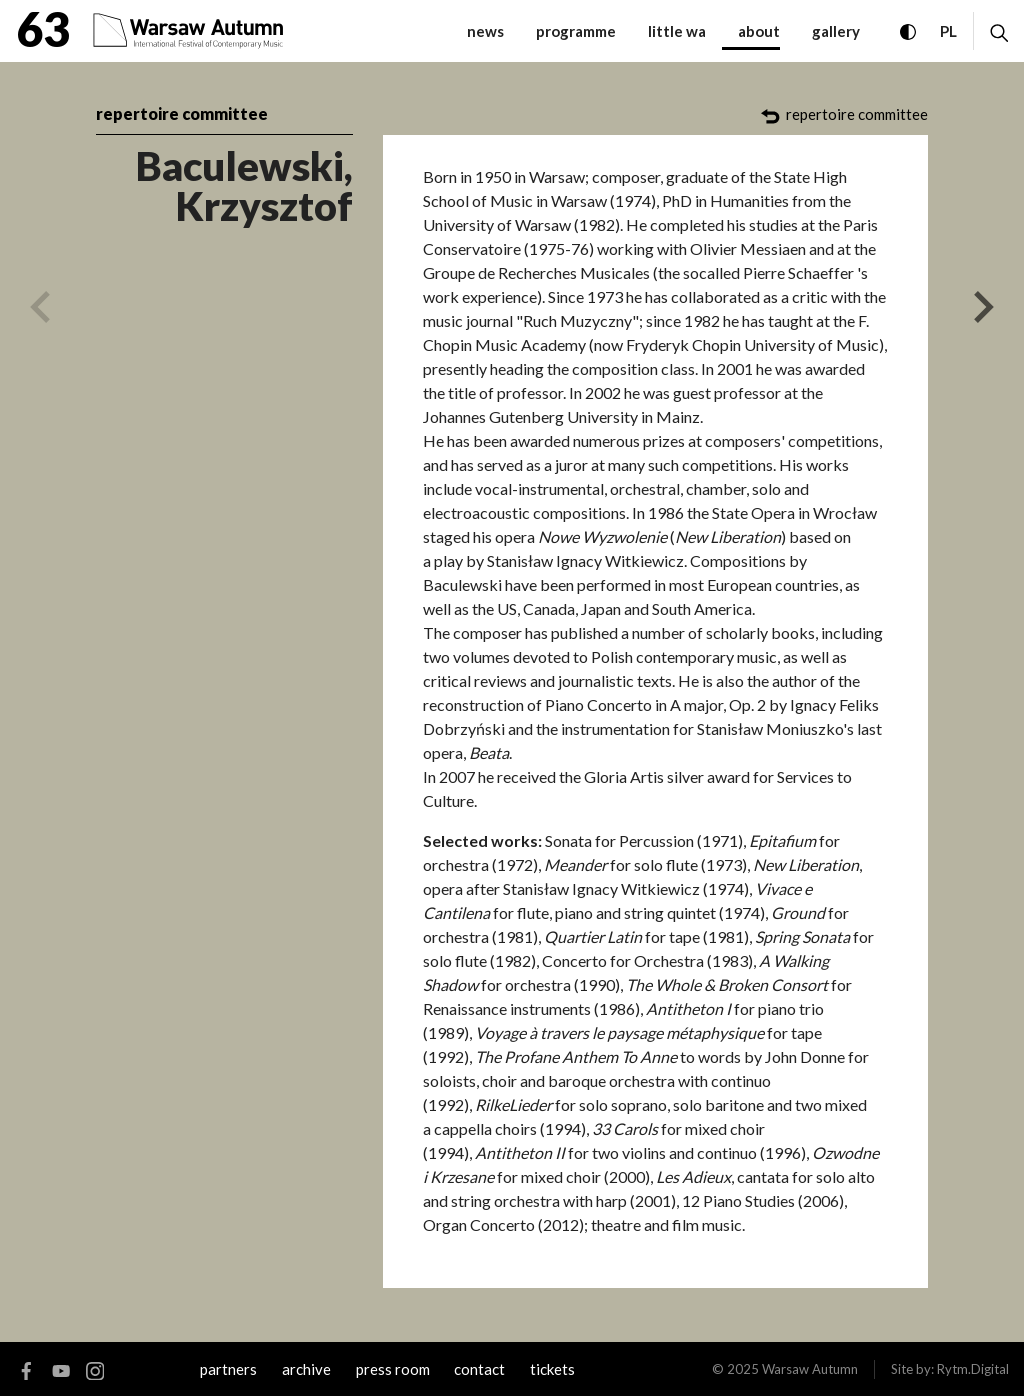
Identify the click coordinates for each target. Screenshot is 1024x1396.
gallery (836, 31)
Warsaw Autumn (810, 1369)
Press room (393, 1369)
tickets (552, 1369)
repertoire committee (182, 113)
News (485, 31)
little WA (677, 31)
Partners (228, 1369)
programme (576, 31)
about (759, 31)
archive (306, 1369)
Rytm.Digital (973, 1369)
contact (479, 1369)
